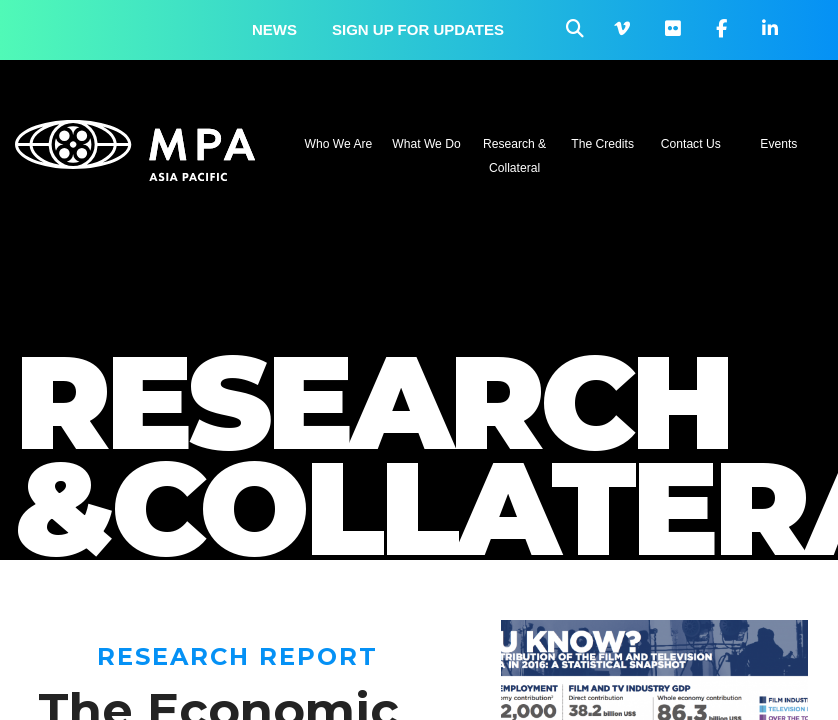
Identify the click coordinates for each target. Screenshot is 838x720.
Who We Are (339, 144)
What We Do (426, 144)
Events (778, 144)
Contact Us (691, 144)
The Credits (602, 144)
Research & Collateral (514, 156)
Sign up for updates (418, 29)
